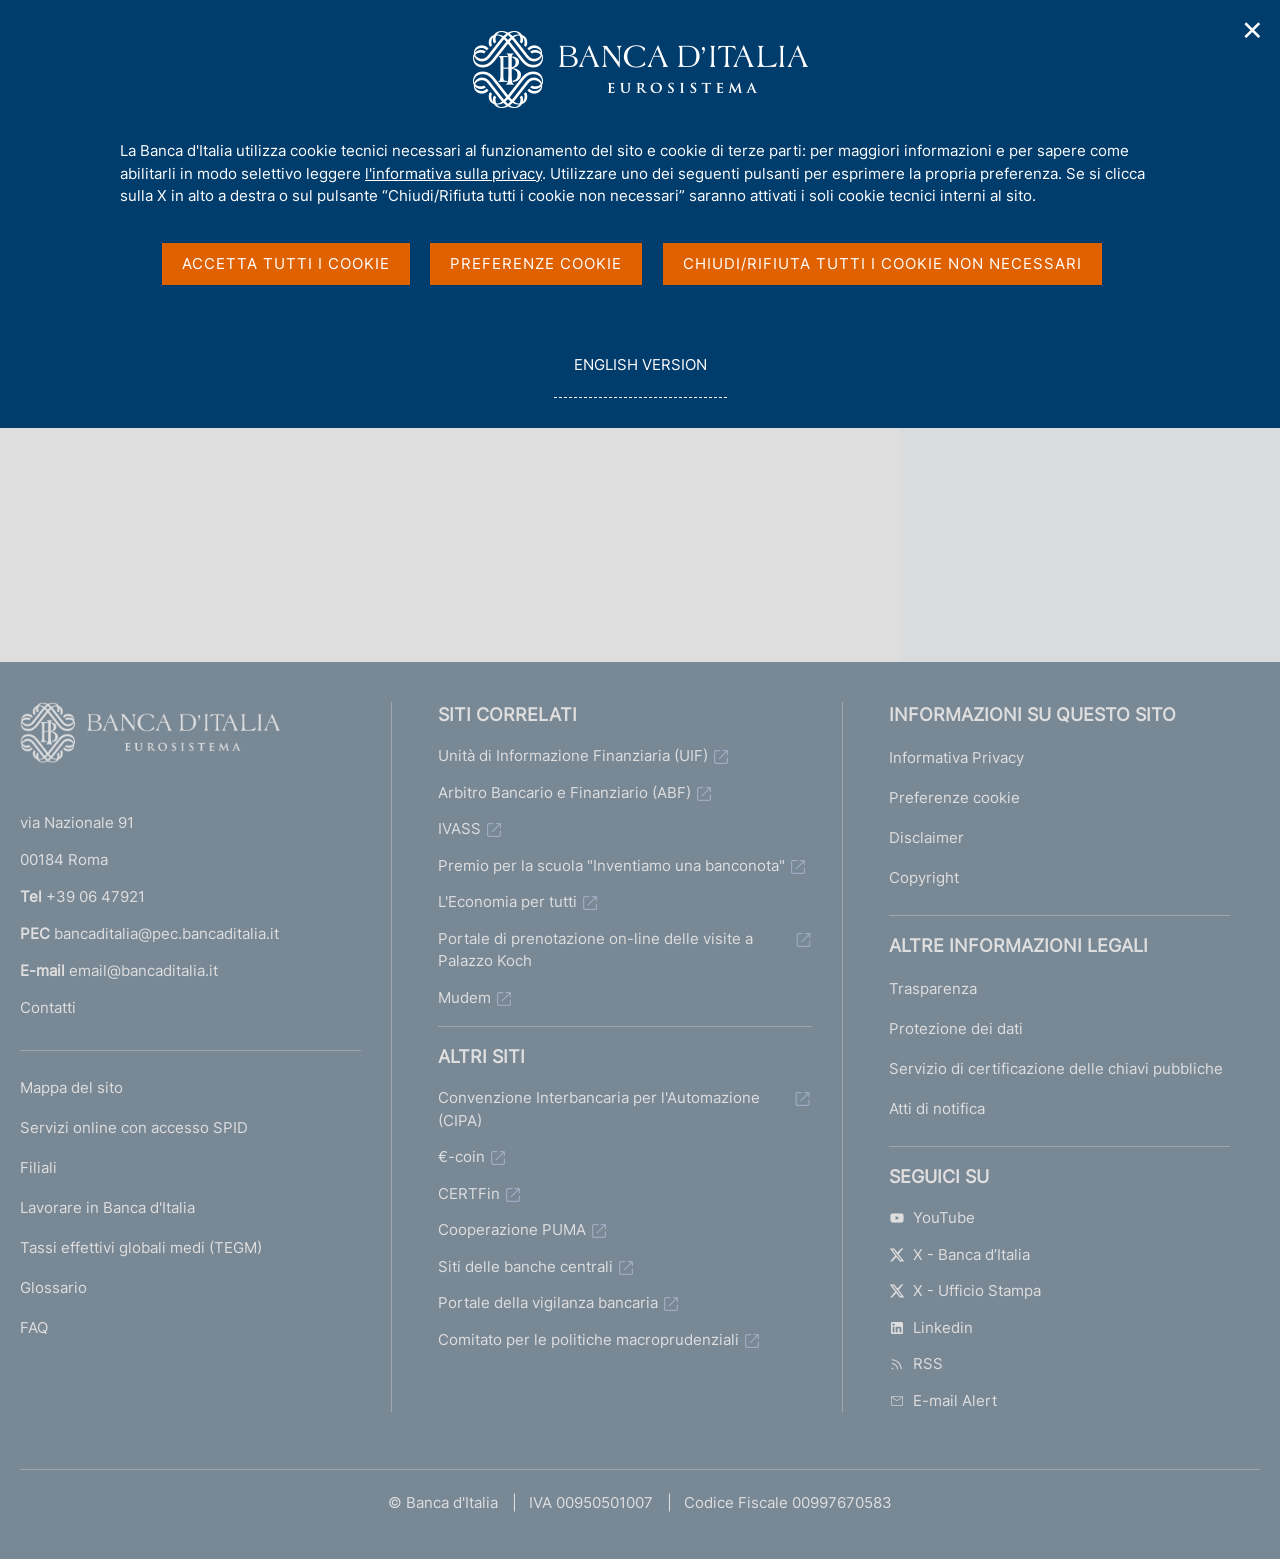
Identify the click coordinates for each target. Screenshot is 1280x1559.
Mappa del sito (71, 1087)
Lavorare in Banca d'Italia (107, 1207)
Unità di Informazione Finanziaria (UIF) (573, 755)
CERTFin (469, 1193)
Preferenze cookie (954, 797)
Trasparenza (933, 988)
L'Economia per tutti (507, 901)
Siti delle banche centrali (525, 1266)
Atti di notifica (937, 1108)
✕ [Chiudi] (1253, 30)
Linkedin (931, 1327)
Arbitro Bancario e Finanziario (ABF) (564, 792)
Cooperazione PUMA (512, 1229)
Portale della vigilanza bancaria (548, 1302)
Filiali (38, 1167)
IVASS (459, 828)
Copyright (924, 877)
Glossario (53, 1287)
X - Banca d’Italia (959, 1254)
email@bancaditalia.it (143, 970)
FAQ (34, 1327)
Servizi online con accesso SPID (134, 1127)
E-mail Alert (943, 1400)
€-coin (461, 1156)
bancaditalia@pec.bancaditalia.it (166, 933)
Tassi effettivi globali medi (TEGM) (141, 1247)
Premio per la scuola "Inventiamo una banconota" (611, 865)
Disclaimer (926, 837)
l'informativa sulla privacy (453, 173)
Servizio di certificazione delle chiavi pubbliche (1056, 1068)
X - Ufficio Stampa (965, 1290)
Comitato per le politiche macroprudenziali (588, 1339)
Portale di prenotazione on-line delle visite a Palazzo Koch (595, 950)
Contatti (48, 1007)
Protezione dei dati (956, 1028)
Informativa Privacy (956, 757)
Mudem (464, 997)
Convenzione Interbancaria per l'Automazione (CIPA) (599, 1109)
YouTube (932, 1217)
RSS (916, 1363)
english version (640, 375)
